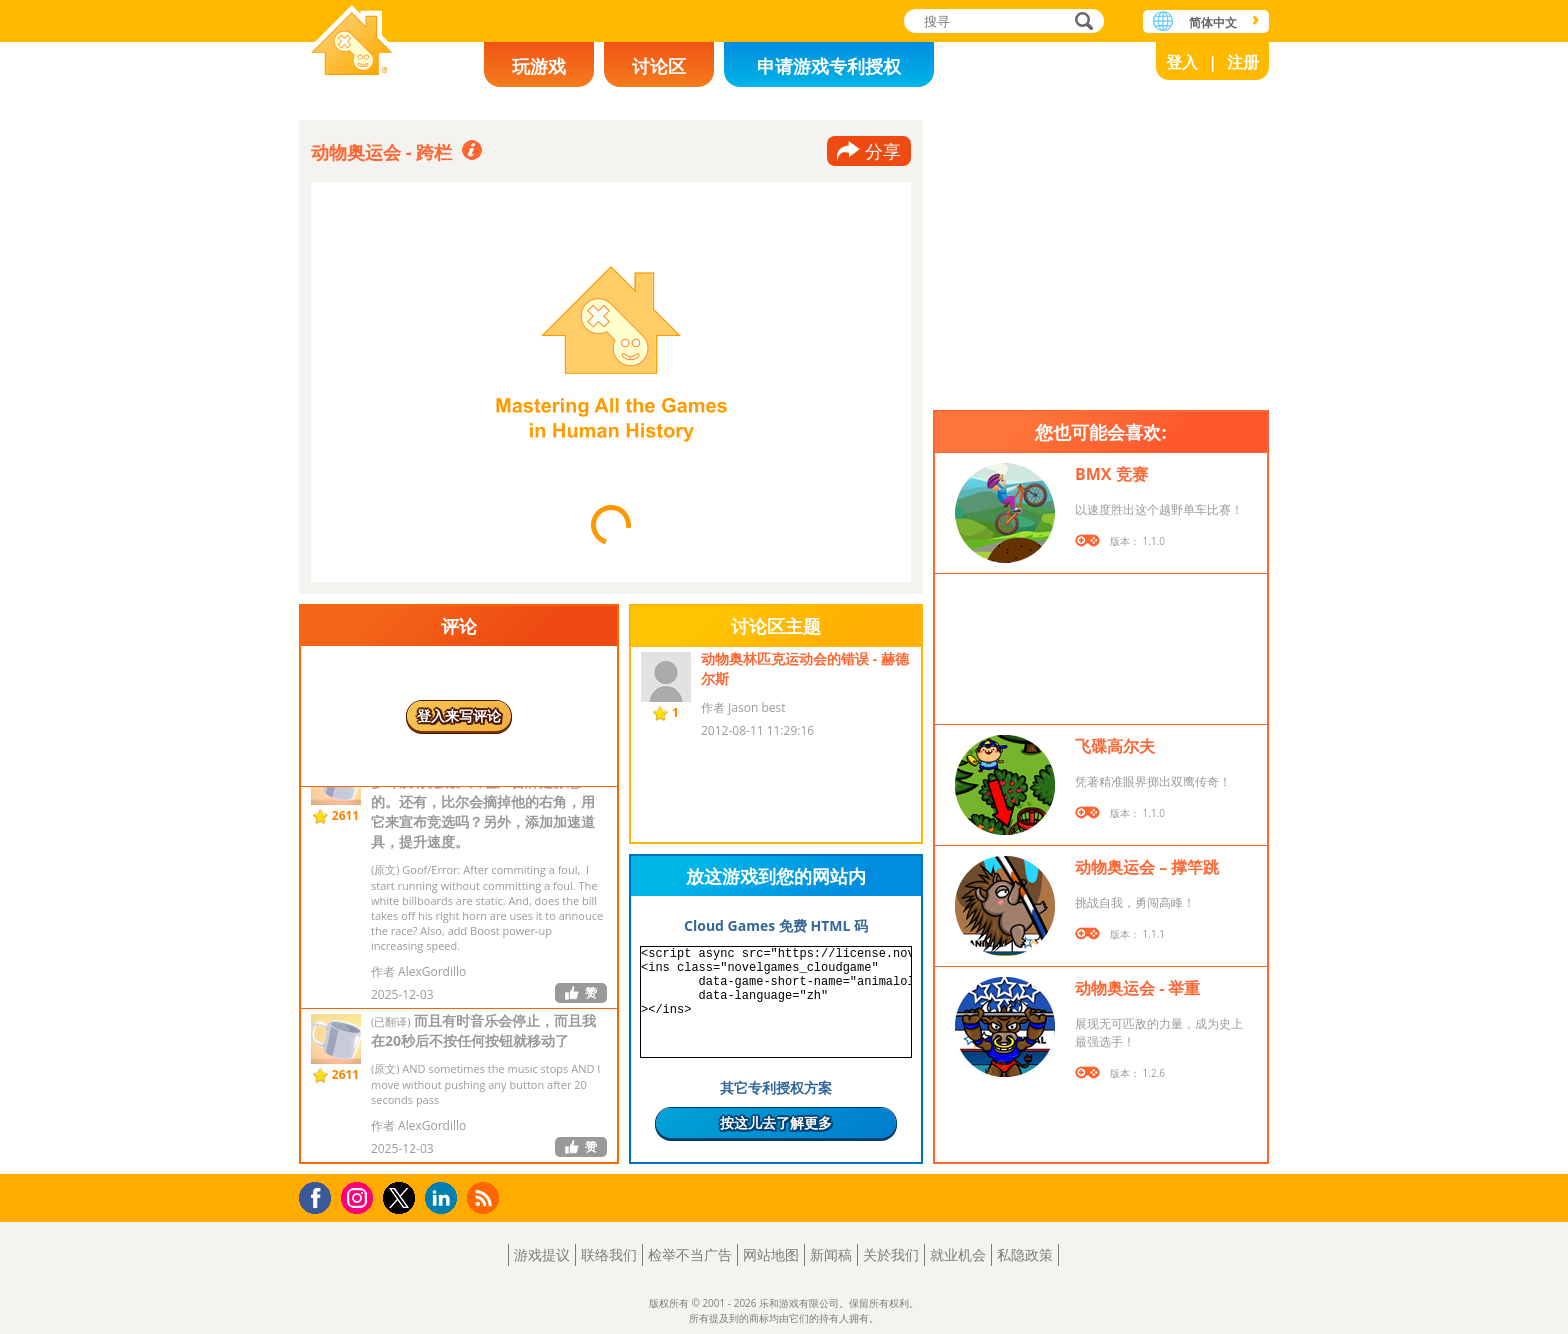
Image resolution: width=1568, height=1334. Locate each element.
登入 (1182, 62)
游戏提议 (542, 1254)
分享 (883, 151)
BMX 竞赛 (1111, 474)
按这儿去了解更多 (776, 1122)
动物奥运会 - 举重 (1137, 988)
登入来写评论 (459, 715)
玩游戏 (539, 66)
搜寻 (1081, 22)
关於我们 (891, 1254)
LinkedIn (444, 1198)
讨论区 (659, 66)
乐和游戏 (352, 42)
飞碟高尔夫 (1115, 746)
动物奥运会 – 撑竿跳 (1147, 867)
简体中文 (1213, 22)
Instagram (360, 1196)
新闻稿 (831, 1254)
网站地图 (771, 1254)
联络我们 (609, 1254)
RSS (485, 1197)
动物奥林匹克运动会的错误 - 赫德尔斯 (805, 668)
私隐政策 (1025, 1254)
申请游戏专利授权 (829, 66)
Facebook (320, 1195)
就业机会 (958, 1254)
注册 (1243, 62)
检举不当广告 (690, 1254)
